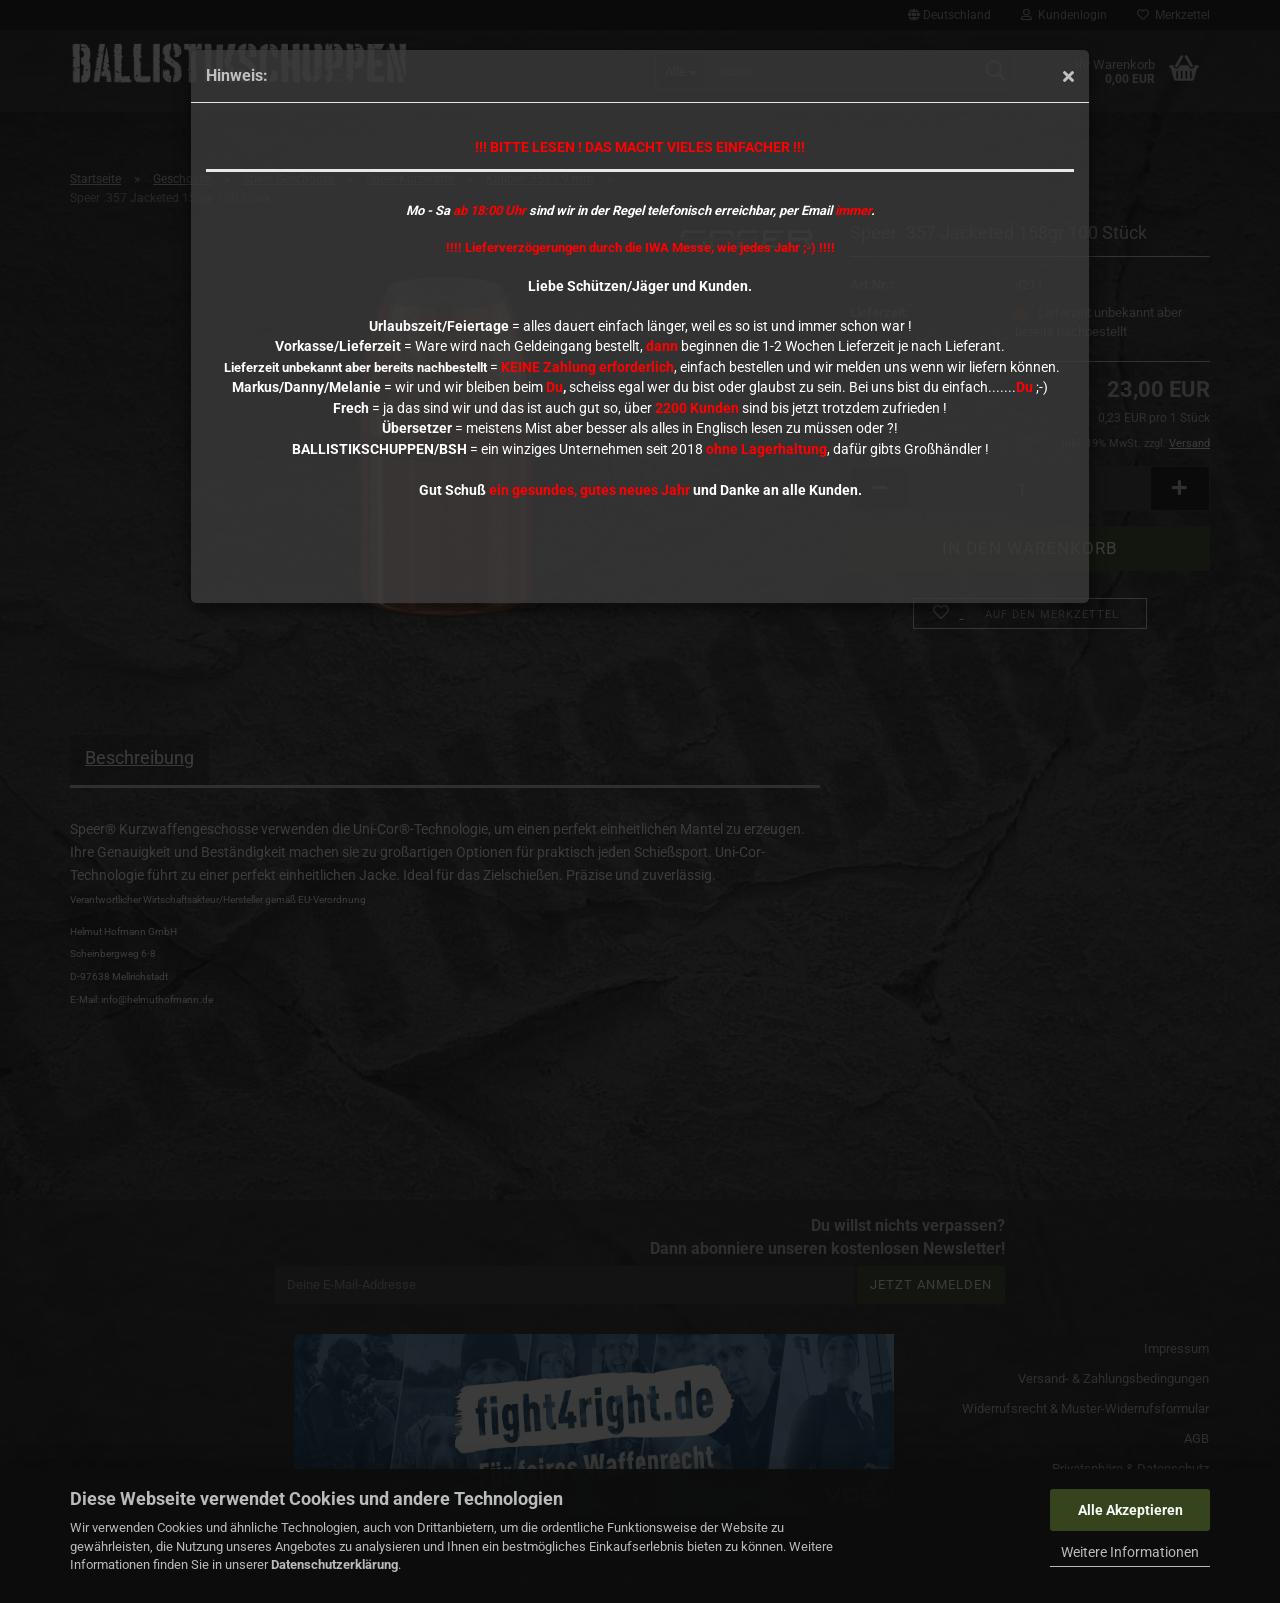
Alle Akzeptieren (1130, 1510)
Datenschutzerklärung (334, 1564)
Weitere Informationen (1130, 1552)
